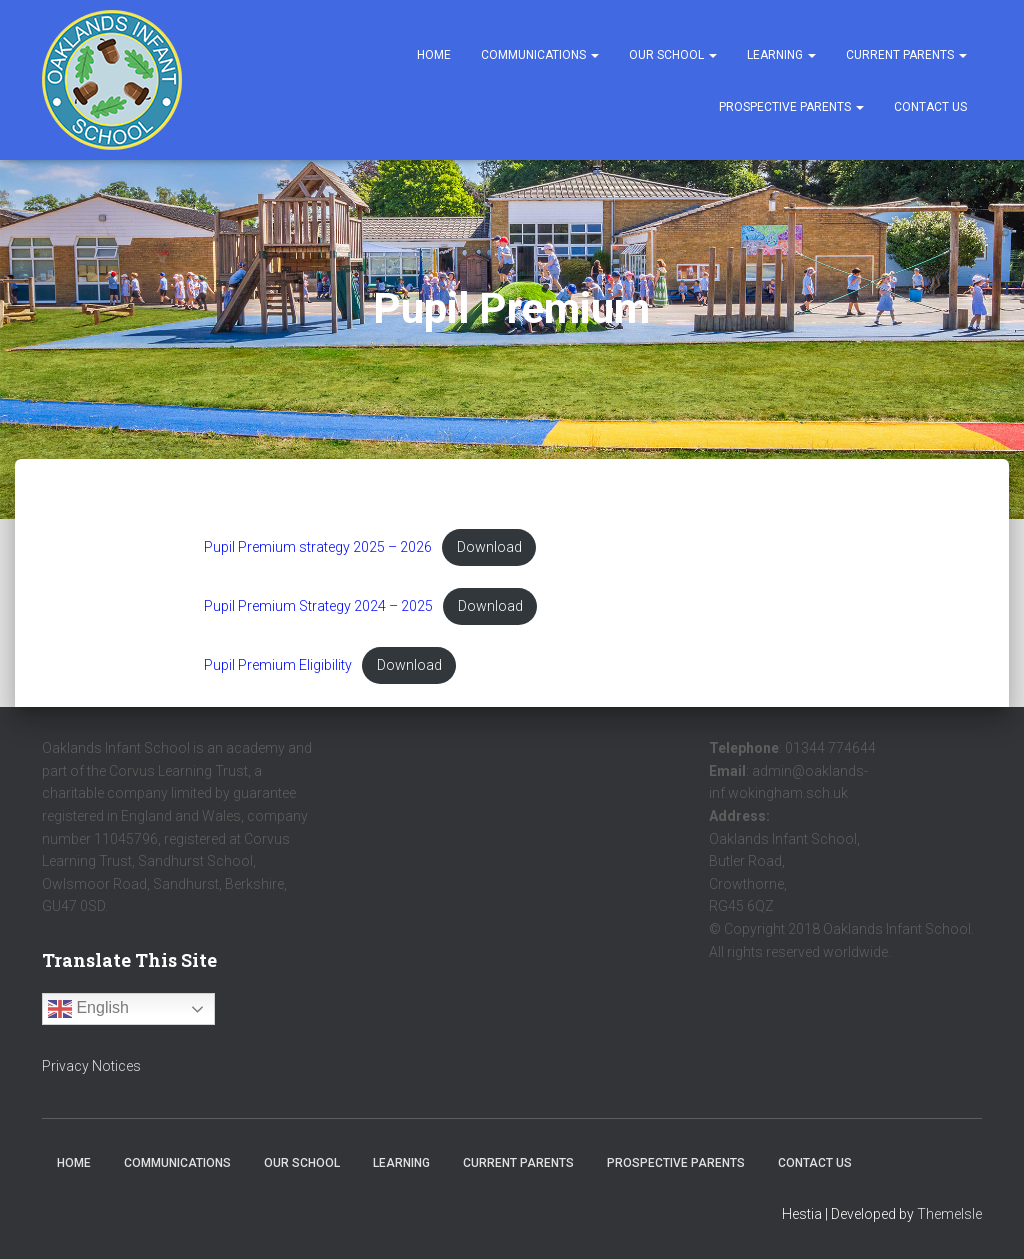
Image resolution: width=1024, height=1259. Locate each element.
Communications (540, 55)
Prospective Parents (791, 107)
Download (494, 547)
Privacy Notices (91, 1066)
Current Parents (906, 55)
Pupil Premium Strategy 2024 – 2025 (321, 606)
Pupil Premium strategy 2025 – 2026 (320, 547)
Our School (673, 55)
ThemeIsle (949, 1214)
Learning (781, 55)
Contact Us (930, 107)
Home (434, 55)
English (88, 1009)
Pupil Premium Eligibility (279, 666)
